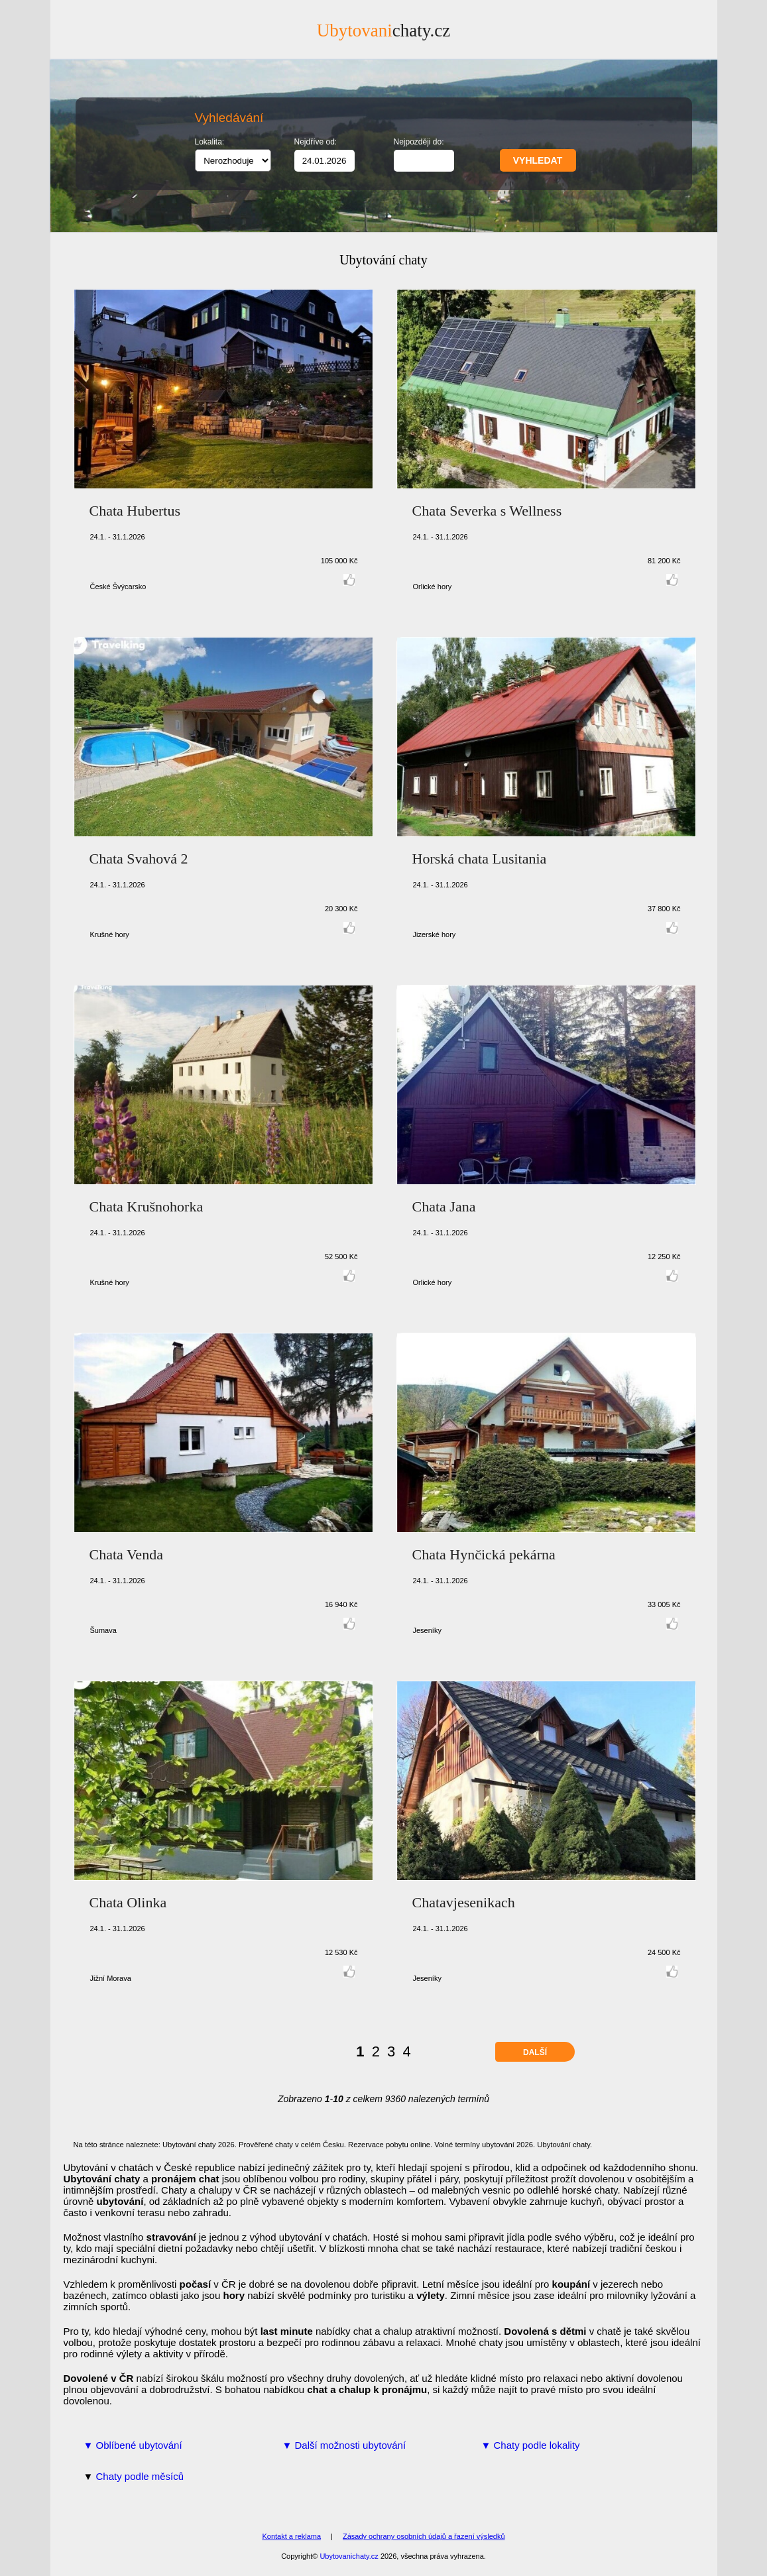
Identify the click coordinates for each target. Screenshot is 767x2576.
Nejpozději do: (419, 141)
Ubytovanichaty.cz (349, 2556)
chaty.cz (383, 30)
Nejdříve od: (315, 141)
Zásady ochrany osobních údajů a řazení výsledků (424, 2536)
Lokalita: (210, 141)
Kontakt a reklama (291, 2536)
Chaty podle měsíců (140, 2476)
